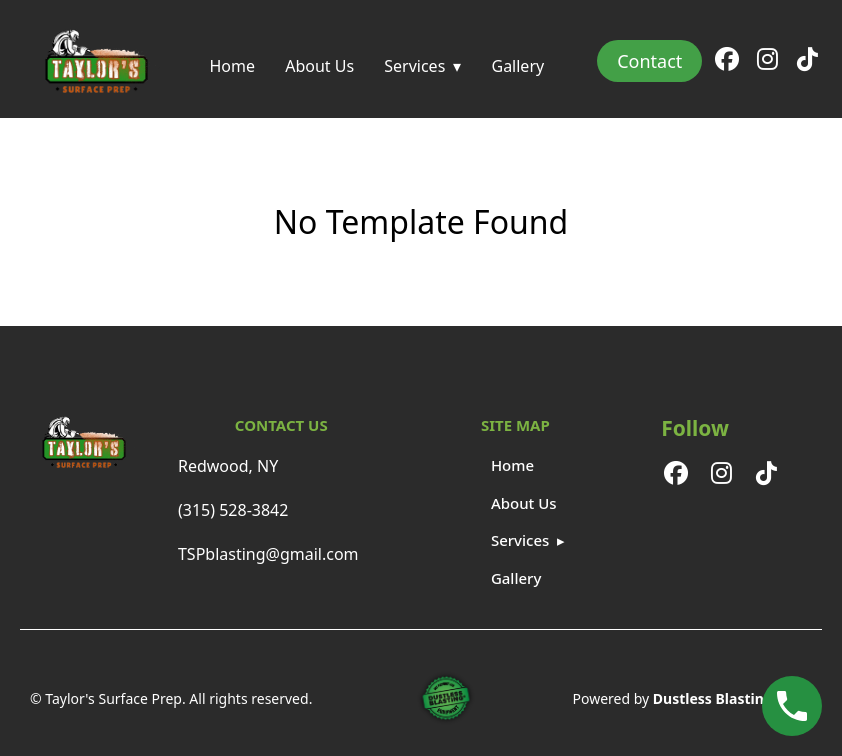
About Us (319, 66)
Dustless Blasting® (718, 698)
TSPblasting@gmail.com (268, 554)
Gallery (517, 66)
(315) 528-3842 (233, 510)
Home (232, 66)
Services (414, 66)
